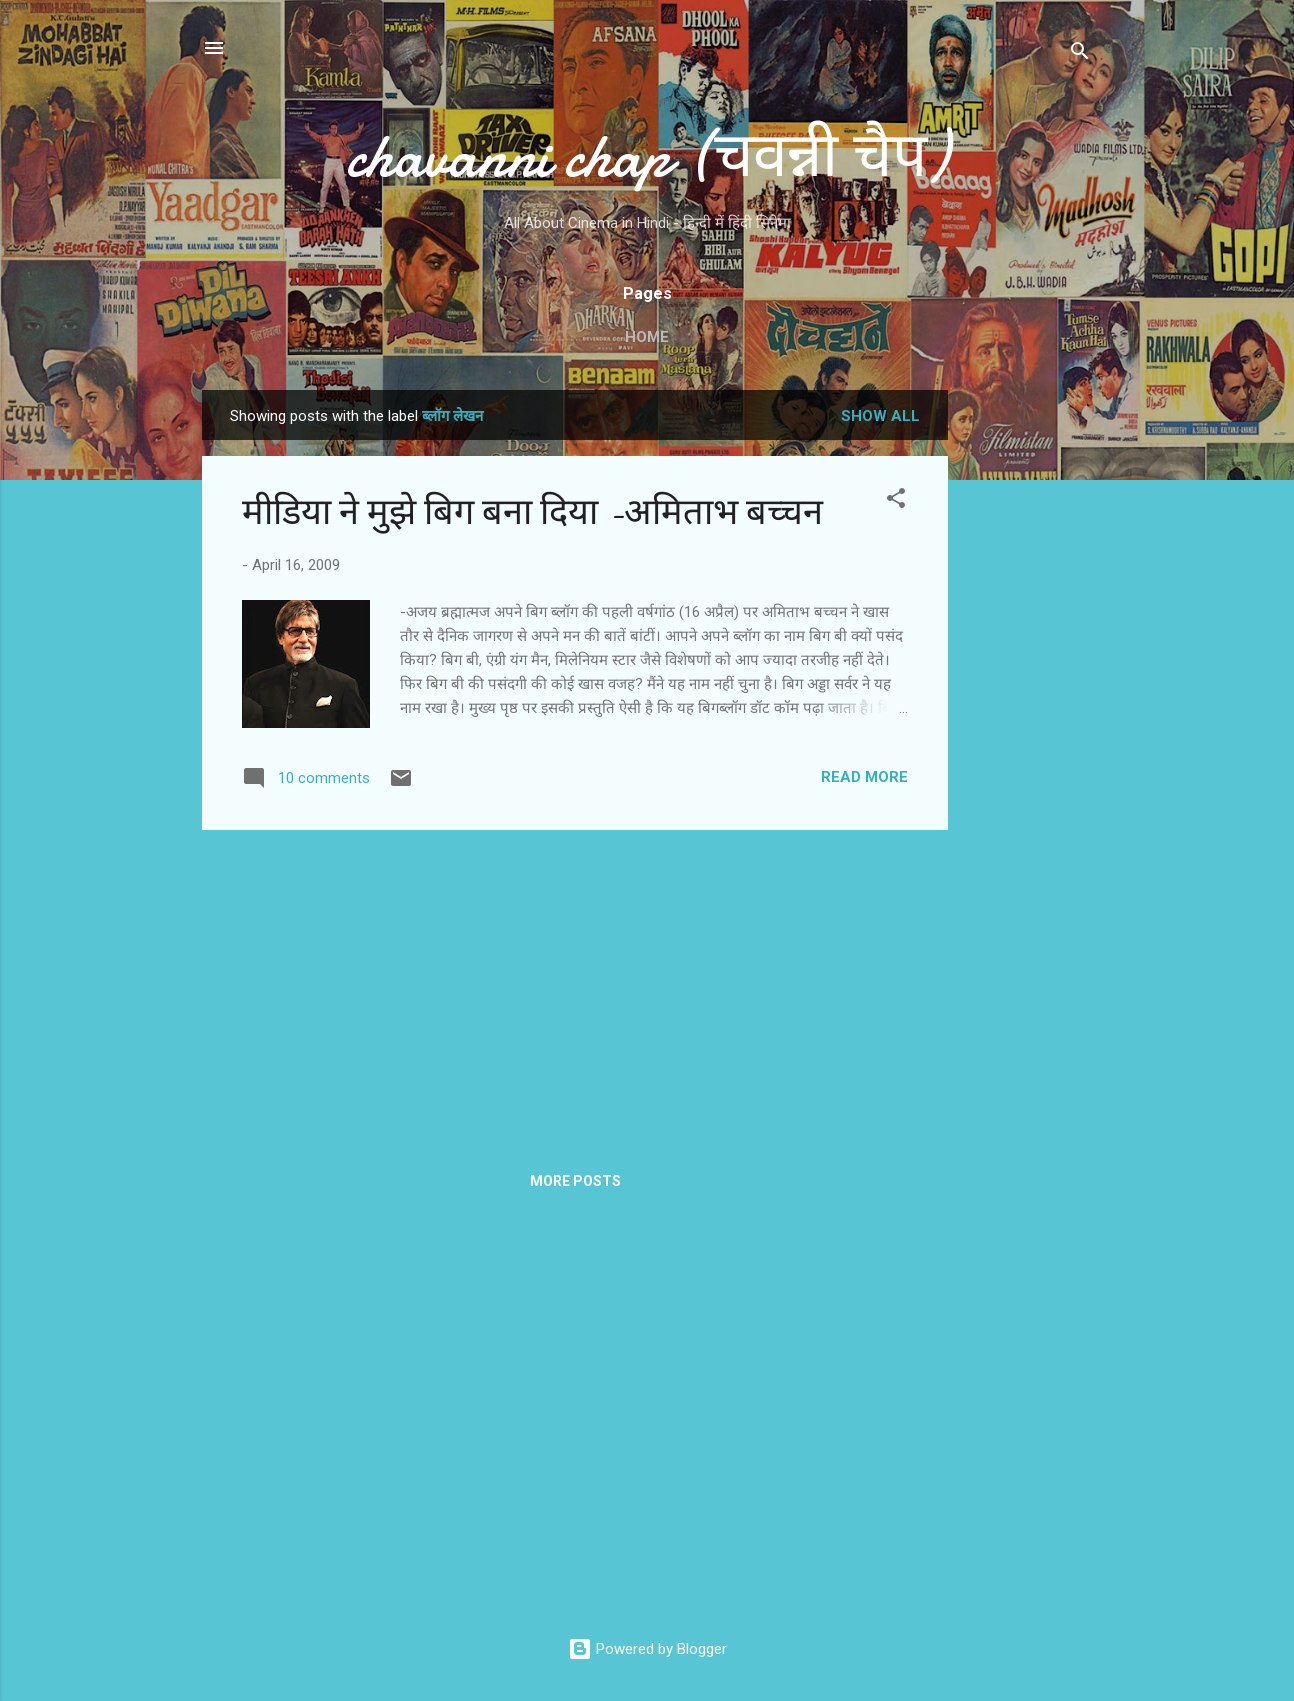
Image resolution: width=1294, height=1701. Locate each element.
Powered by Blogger (647, 1649)
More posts (575, 1181)
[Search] (1080, 54)
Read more (864, 777)
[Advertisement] (1028, 690)
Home (647, 337)
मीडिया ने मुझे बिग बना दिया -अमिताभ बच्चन (532, 512)
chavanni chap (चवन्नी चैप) (647, 156)
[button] (896, 501)
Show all (880, 416)
